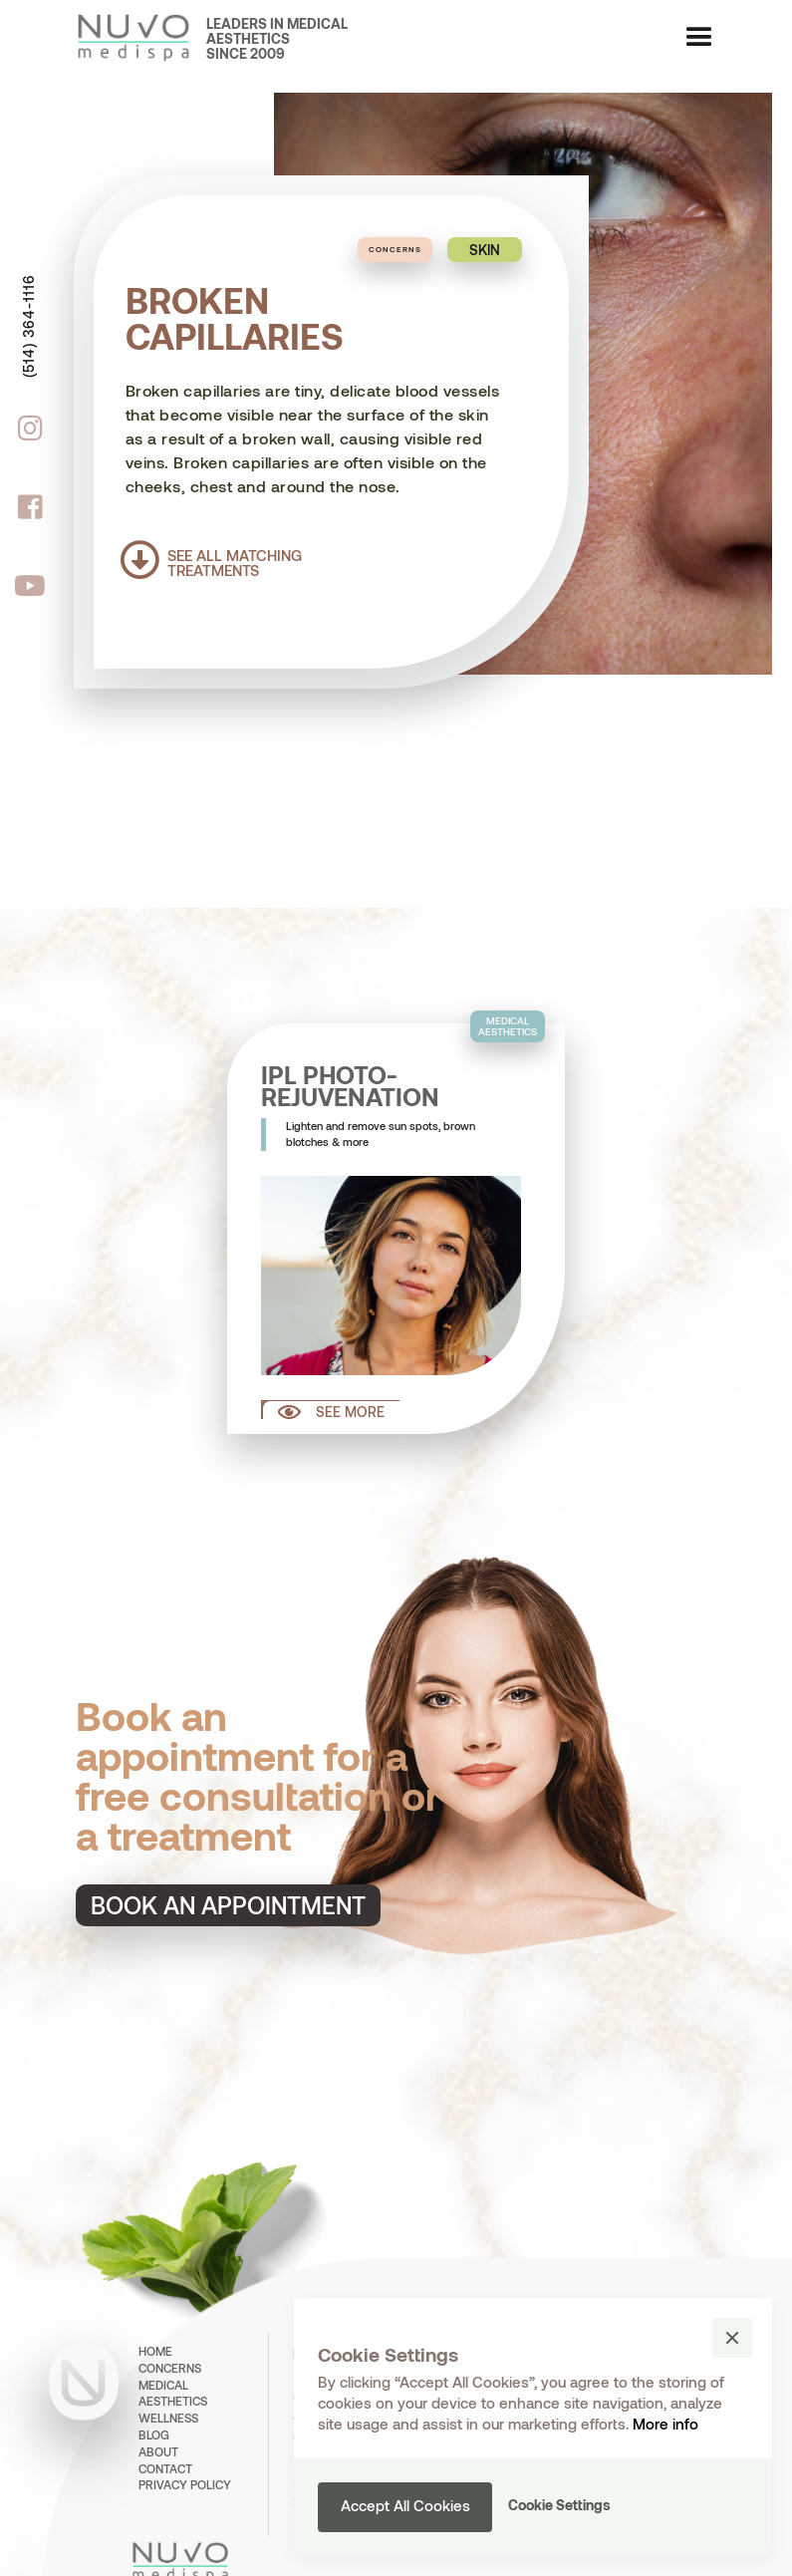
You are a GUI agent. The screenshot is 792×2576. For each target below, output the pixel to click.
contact (165, 2468)
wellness (168, 2418)
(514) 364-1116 (28, 326)
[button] (699, 38)
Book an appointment (228, 1904)
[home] (122, 38)
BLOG (153, 2434)
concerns (169, 2368)
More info (665, 2424)
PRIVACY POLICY (184, 2484)
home (155, 2351)
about (158, 2451)
